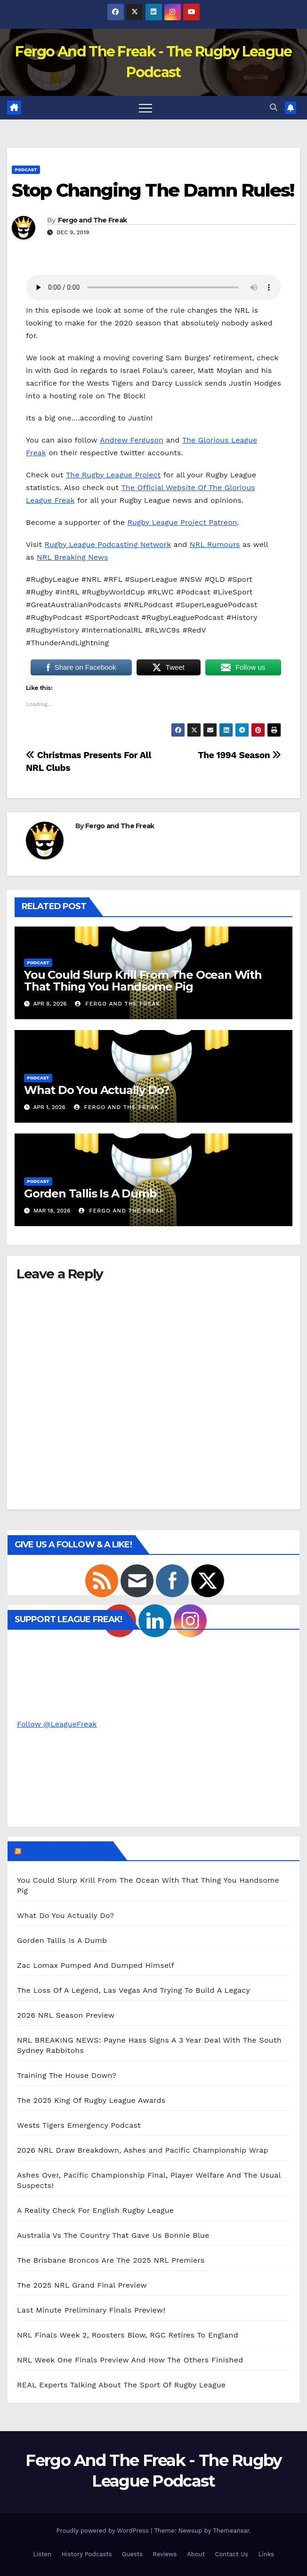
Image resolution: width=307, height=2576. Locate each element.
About (196, 2554)
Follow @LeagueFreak (57, 1724)
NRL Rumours (215, 544)
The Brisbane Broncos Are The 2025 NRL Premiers (111, 2260)
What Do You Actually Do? (96, 1090)
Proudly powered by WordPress (103, 2530)
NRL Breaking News (72, 557)
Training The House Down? (66, 2075)
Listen (42, 2554)
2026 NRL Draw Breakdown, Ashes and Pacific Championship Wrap (142, 2150)
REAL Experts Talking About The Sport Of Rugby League (121, 2384)
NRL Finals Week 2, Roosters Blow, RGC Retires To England (127, 2334)
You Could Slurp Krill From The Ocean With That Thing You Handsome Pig (143, 980)
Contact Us (231, 2554)
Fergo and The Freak (92, 220)
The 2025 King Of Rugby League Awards (91, 2100)
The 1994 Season (239, 755)
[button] (273, 107)
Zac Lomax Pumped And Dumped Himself (95, 1965)
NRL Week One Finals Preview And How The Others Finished (130, 2359)
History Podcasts (87, 2554)
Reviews (165, 2554)
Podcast (26, 169)
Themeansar (231, 2530)
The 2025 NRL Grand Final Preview (82, 2285)
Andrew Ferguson (131, 440)
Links (266, 2554)
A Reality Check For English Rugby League (95, 2210)
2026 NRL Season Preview (65, 2015)
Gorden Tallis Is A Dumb (90, 1193)
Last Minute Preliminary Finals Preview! (91, 2310)
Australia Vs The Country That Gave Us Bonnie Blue (113, 2235)
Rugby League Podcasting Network (107, 544)
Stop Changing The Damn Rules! (153, 190)
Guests (132, 2554)
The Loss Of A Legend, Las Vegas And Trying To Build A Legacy (133, 1990)
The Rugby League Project (113, 474)
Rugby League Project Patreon (182, 522)
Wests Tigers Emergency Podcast (79, 2125)
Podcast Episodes (66, 1851)
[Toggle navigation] (145, 108)
